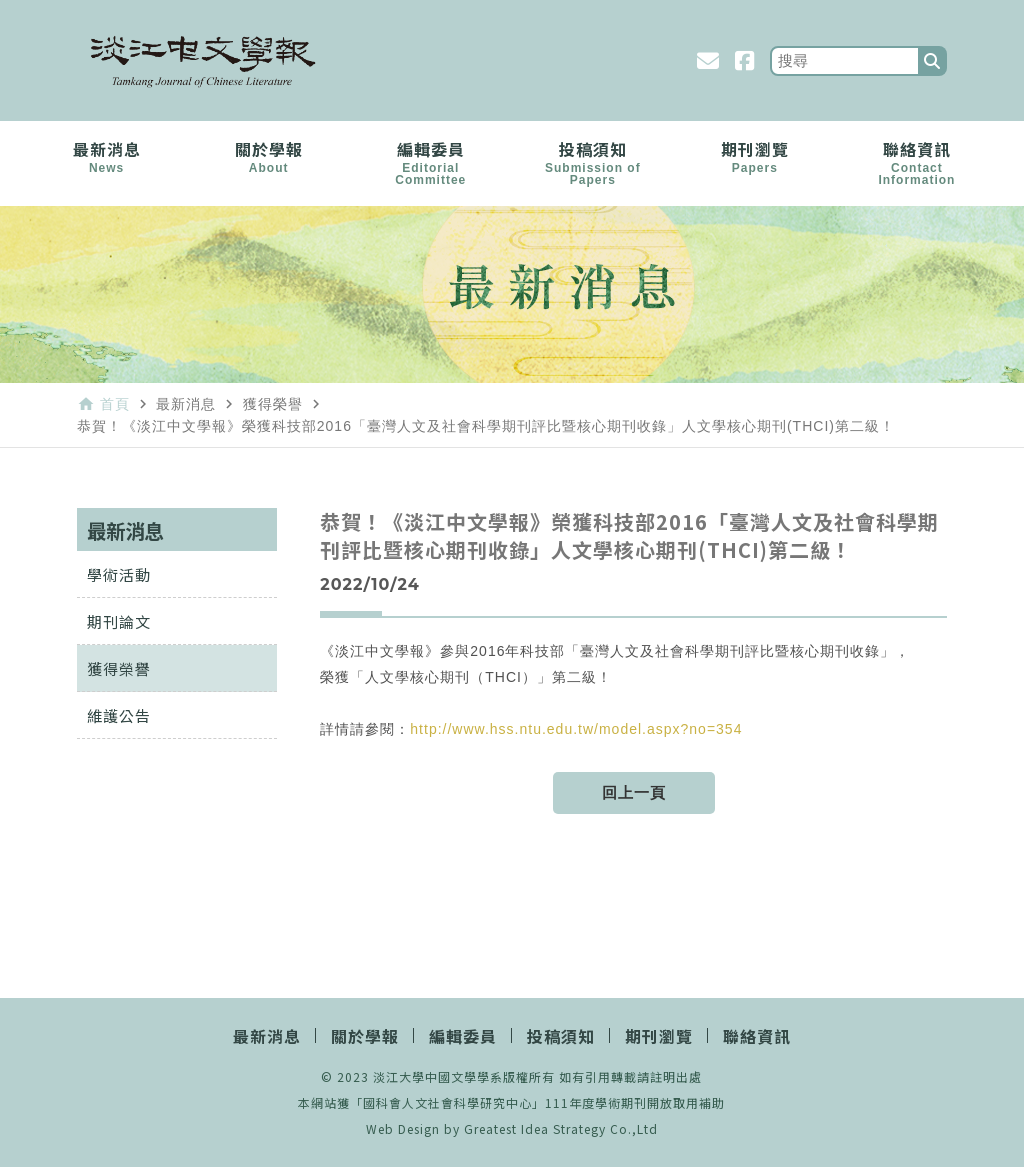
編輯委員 (431, 162)
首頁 (115, 404)
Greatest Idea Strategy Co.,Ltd (561, 1128)
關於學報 (269, 156)
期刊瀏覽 (755, 156)
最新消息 (107, 156)
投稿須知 (593, 162)
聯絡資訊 (917, 162)
